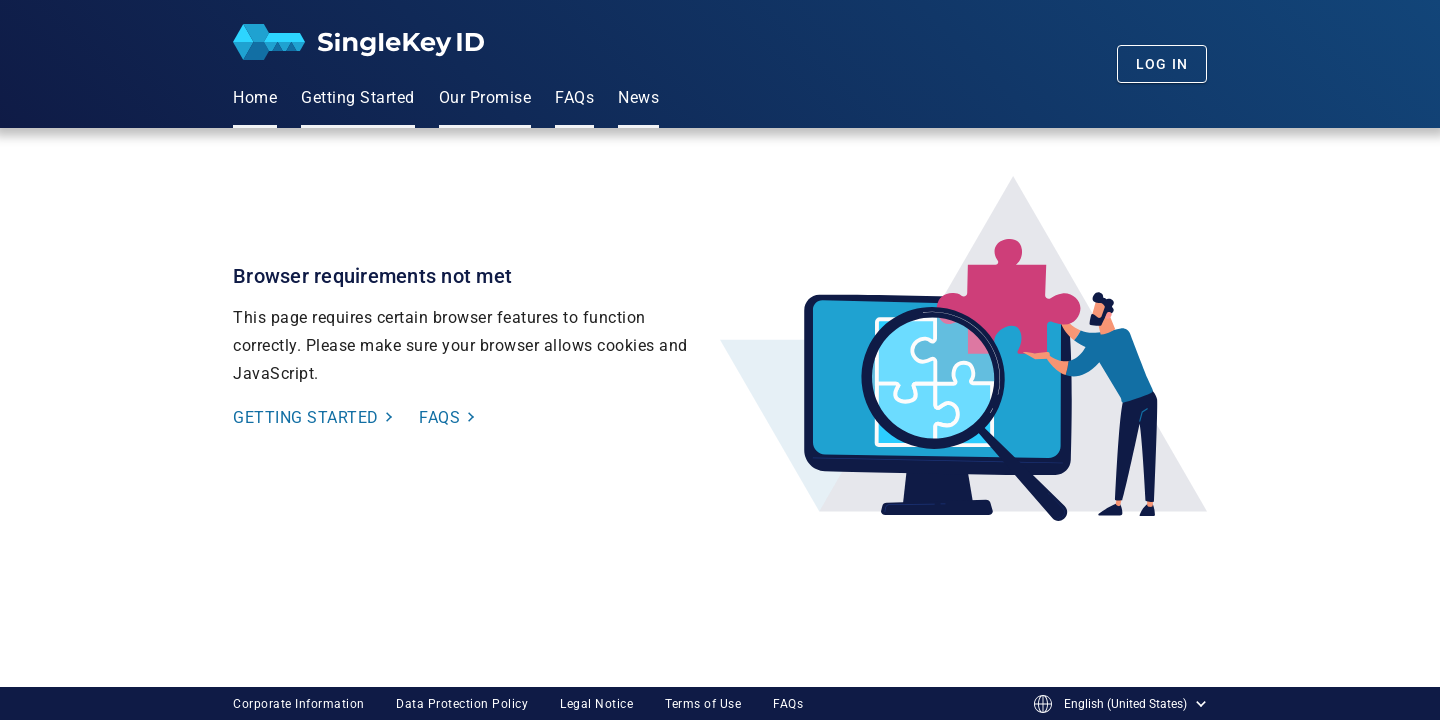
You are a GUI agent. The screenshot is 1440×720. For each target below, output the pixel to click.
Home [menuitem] (255, 97)
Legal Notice (596, 704)
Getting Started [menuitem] (358, 97)
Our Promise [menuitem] (485, 97)
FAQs (788, 704)
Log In (1162, 64)
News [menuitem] (638, 97)
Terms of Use (703, 704)
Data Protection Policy (462, 704)
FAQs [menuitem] (574, 97)
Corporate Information (299, 704)
